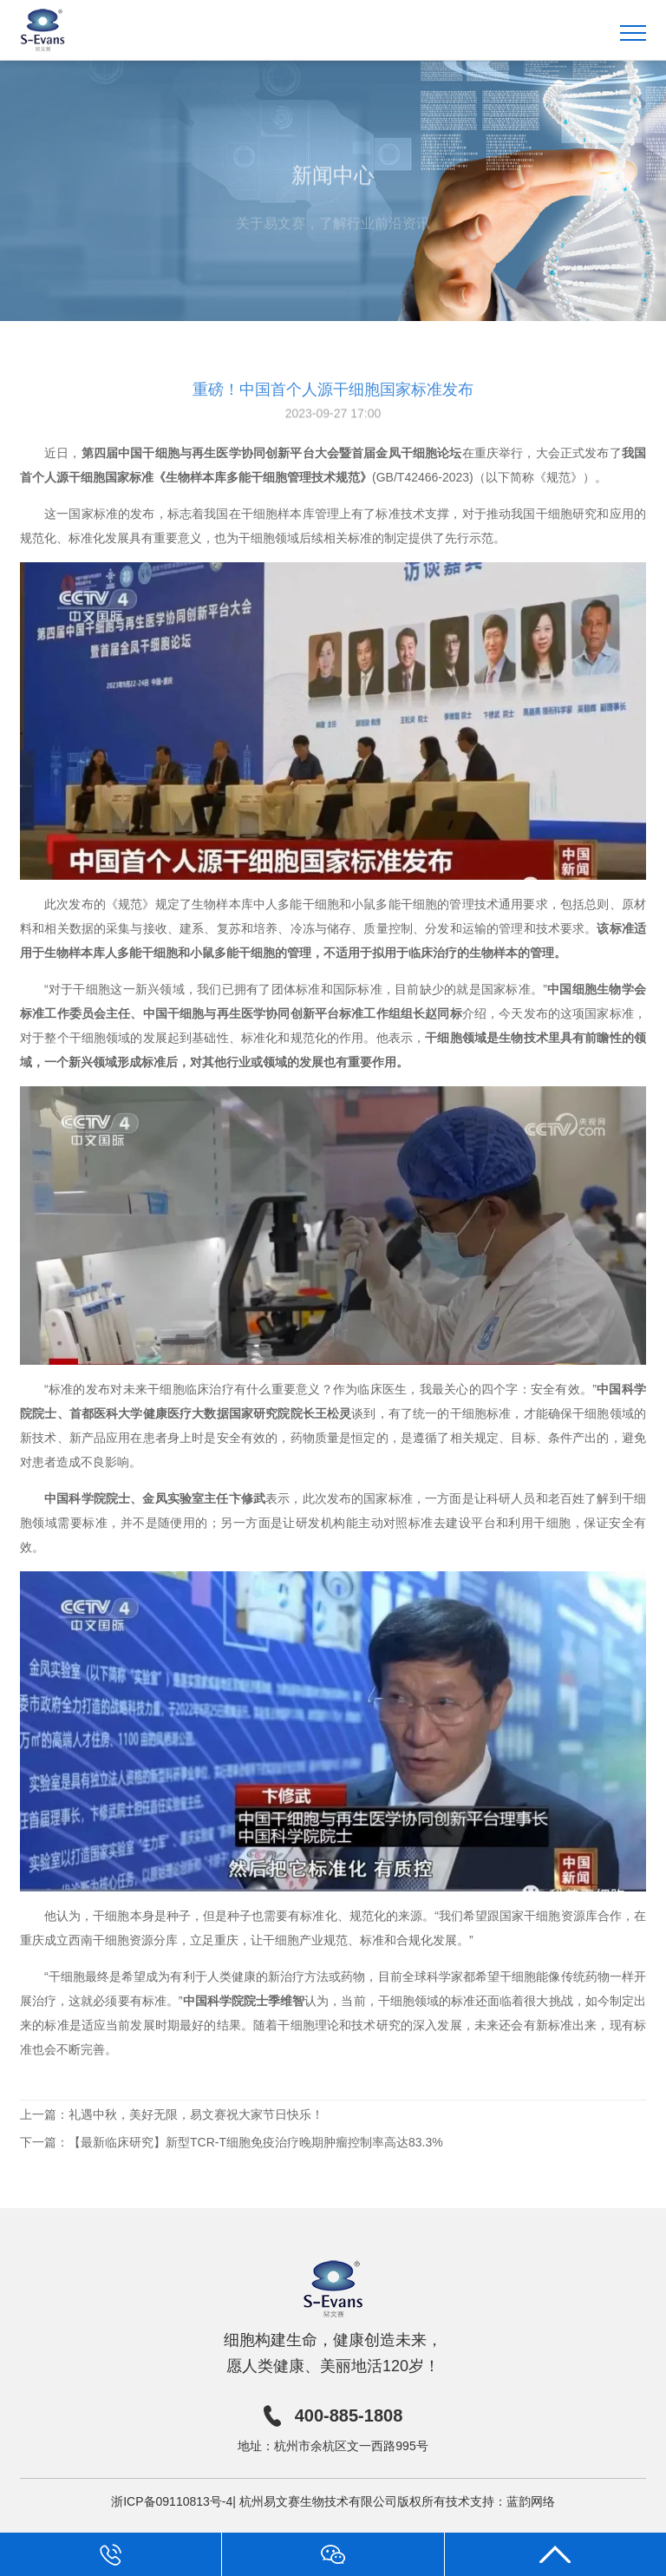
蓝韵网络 (530, 2501)
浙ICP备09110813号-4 (171, 2501)
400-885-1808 (333, 2416)
